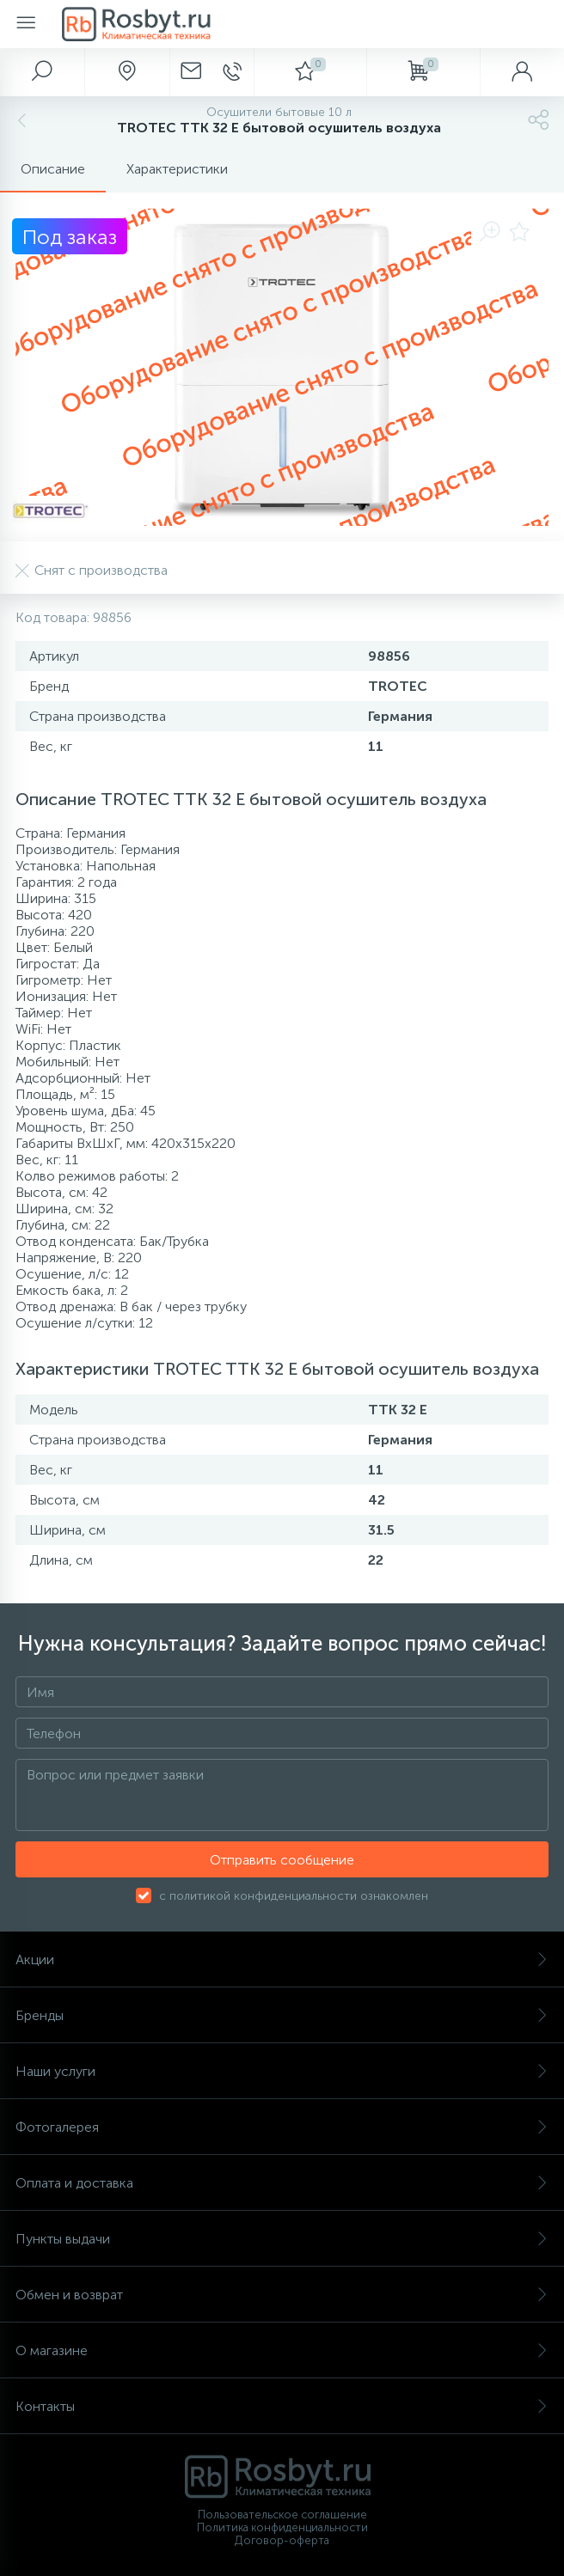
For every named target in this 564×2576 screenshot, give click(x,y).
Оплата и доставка (282, 2183)
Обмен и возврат (282, 2294)
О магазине (282, 2350)
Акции (282, 1959)
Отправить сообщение (282, 1860)
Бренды (282, 2015)
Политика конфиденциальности (282, 2527)
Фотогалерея (282, 2127)
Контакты (282, 2406)
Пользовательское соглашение (282, 2514)
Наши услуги (282, 2071)
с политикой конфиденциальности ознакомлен (293, 1896)
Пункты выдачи (282, 2239)
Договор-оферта (282, 2540)
